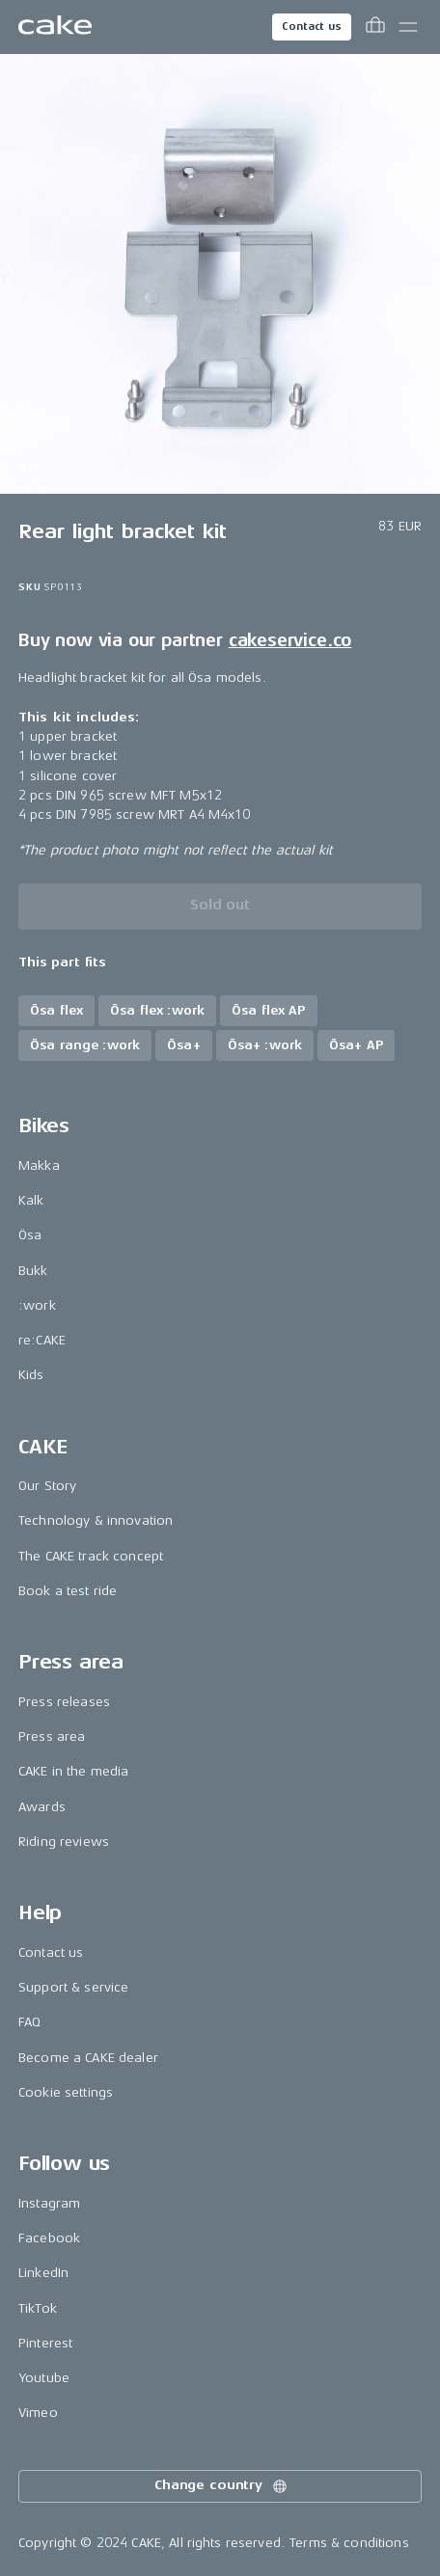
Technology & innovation (95, 1520)
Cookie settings (65, 2092)
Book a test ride (67, 1591)
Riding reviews (63, 1841)
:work (37, 1305)
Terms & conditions (349, 2542)
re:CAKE (42, 1340)
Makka (39, 1165)
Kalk (31, 1200)
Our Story (47, 1485)
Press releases (64, 1702)
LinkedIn (43, 2272)
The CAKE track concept (90, 1556)
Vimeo (38, 2412)
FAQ (29, 2022)
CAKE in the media (73, 1771)
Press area (51, 1736)
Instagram (49, 2203)
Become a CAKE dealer (88, 2057)
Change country (221, 2486)
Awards (42, 1807)
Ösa (29, 1235)
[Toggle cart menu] (375, 27)
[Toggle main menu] (408, 27)
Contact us (312, 26)
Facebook (49, 2238)
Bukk (33, 1270)
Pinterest (45, 2343)
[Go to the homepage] (55, 27)
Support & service (73, 1987)
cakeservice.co (290, 640)
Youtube (43, 2378)
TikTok (37, 2308)
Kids (31, 1375)
